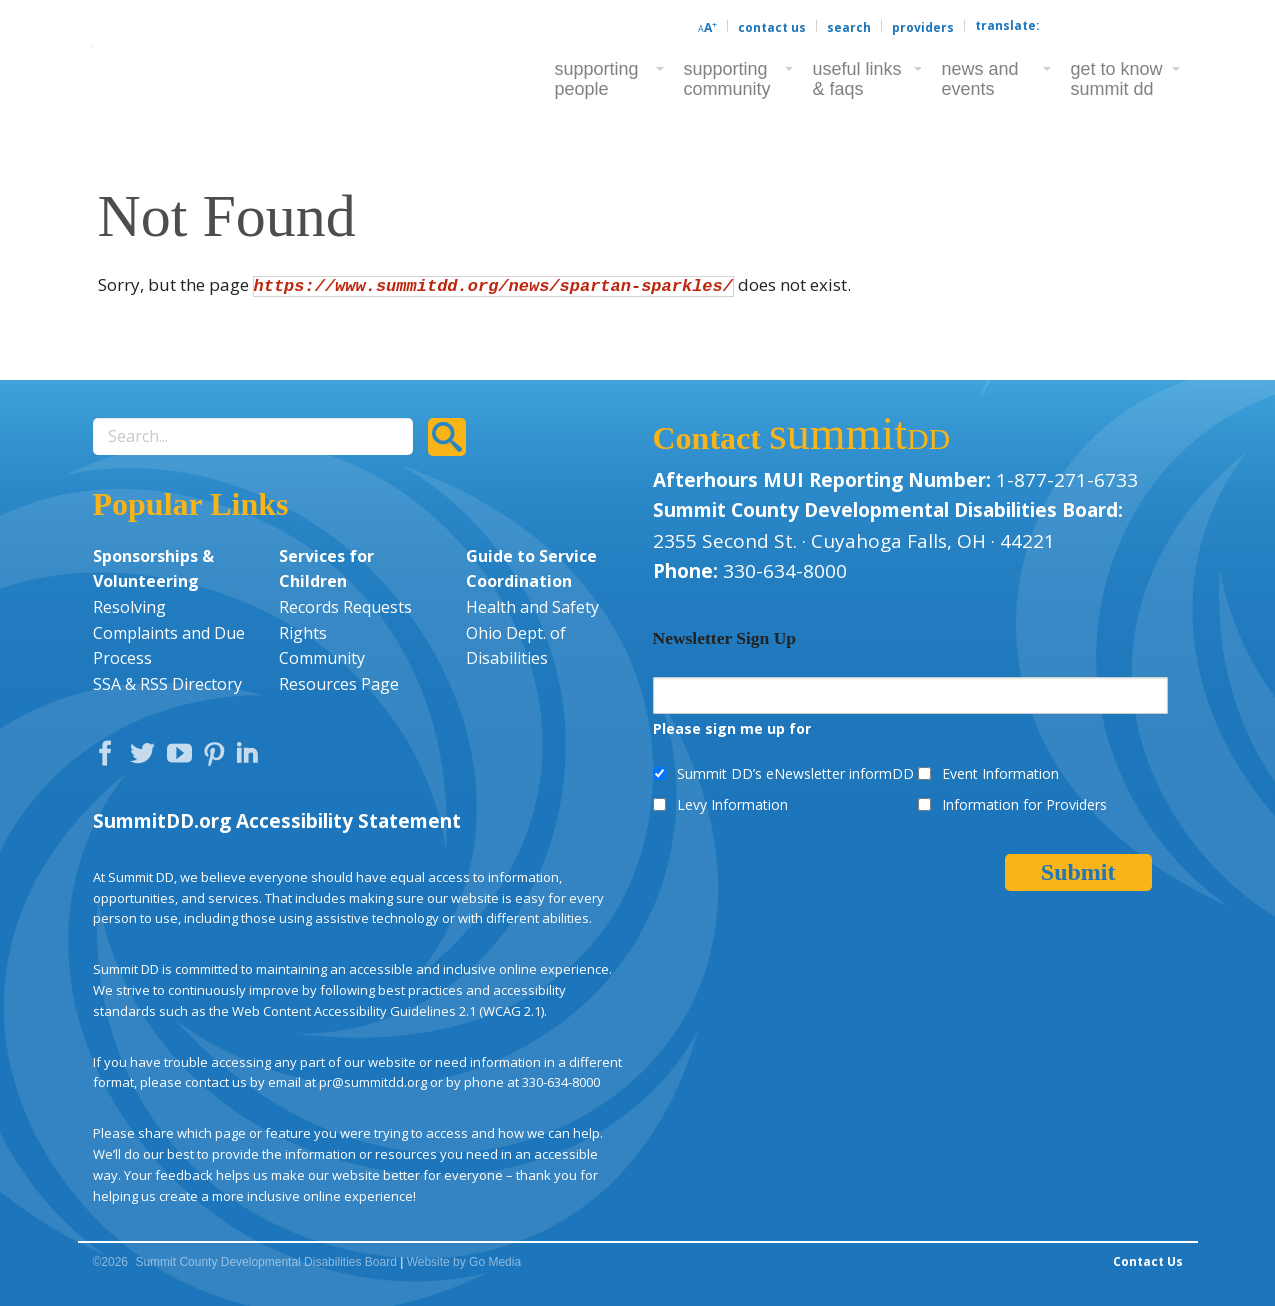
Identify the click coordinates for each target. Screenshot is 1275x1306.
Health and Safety (532, 607)
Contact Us (772, 27)
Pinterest (217, 758)
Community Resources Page (339, 671)
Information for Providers (1024, 804)
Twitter (147, 758)
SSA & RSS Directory (167, 684)
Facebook (110, 758)
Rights (303, 633)
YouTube (184, 758)
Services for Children (326, 569)
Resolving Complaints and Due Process (169, 632)
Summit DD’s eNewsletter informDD (795, 773)
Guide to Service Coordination (531, 569)
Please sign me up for (732, 728)
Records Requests (345, 607)
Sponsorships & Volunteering (153, 569)
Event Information (1000, 773)
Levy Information (732, 804)
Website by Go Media (464, 1262)
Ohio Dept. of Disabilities (516, 646)
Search (849, 27)
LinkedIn (250, 758)
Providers (923, 27)
